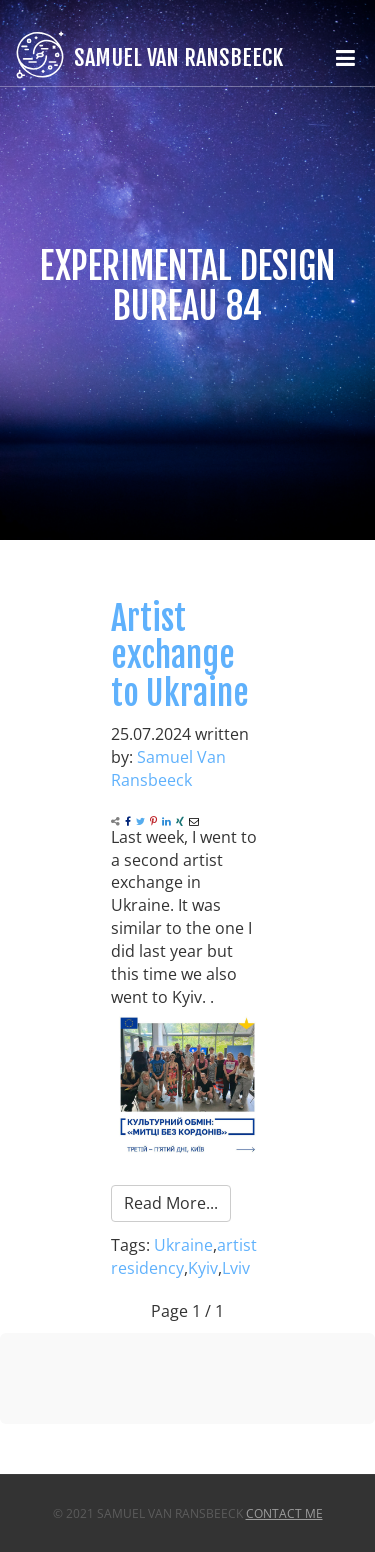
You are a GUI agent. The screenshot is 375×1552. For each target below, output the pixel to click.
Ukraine (183, 1245)
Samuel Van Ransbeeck (168, 768)
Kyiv (203, 1268)
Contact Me (284, 1513)
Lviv (236, 1268)
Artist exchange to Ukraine (180, 655)
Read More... (171, 1203)
